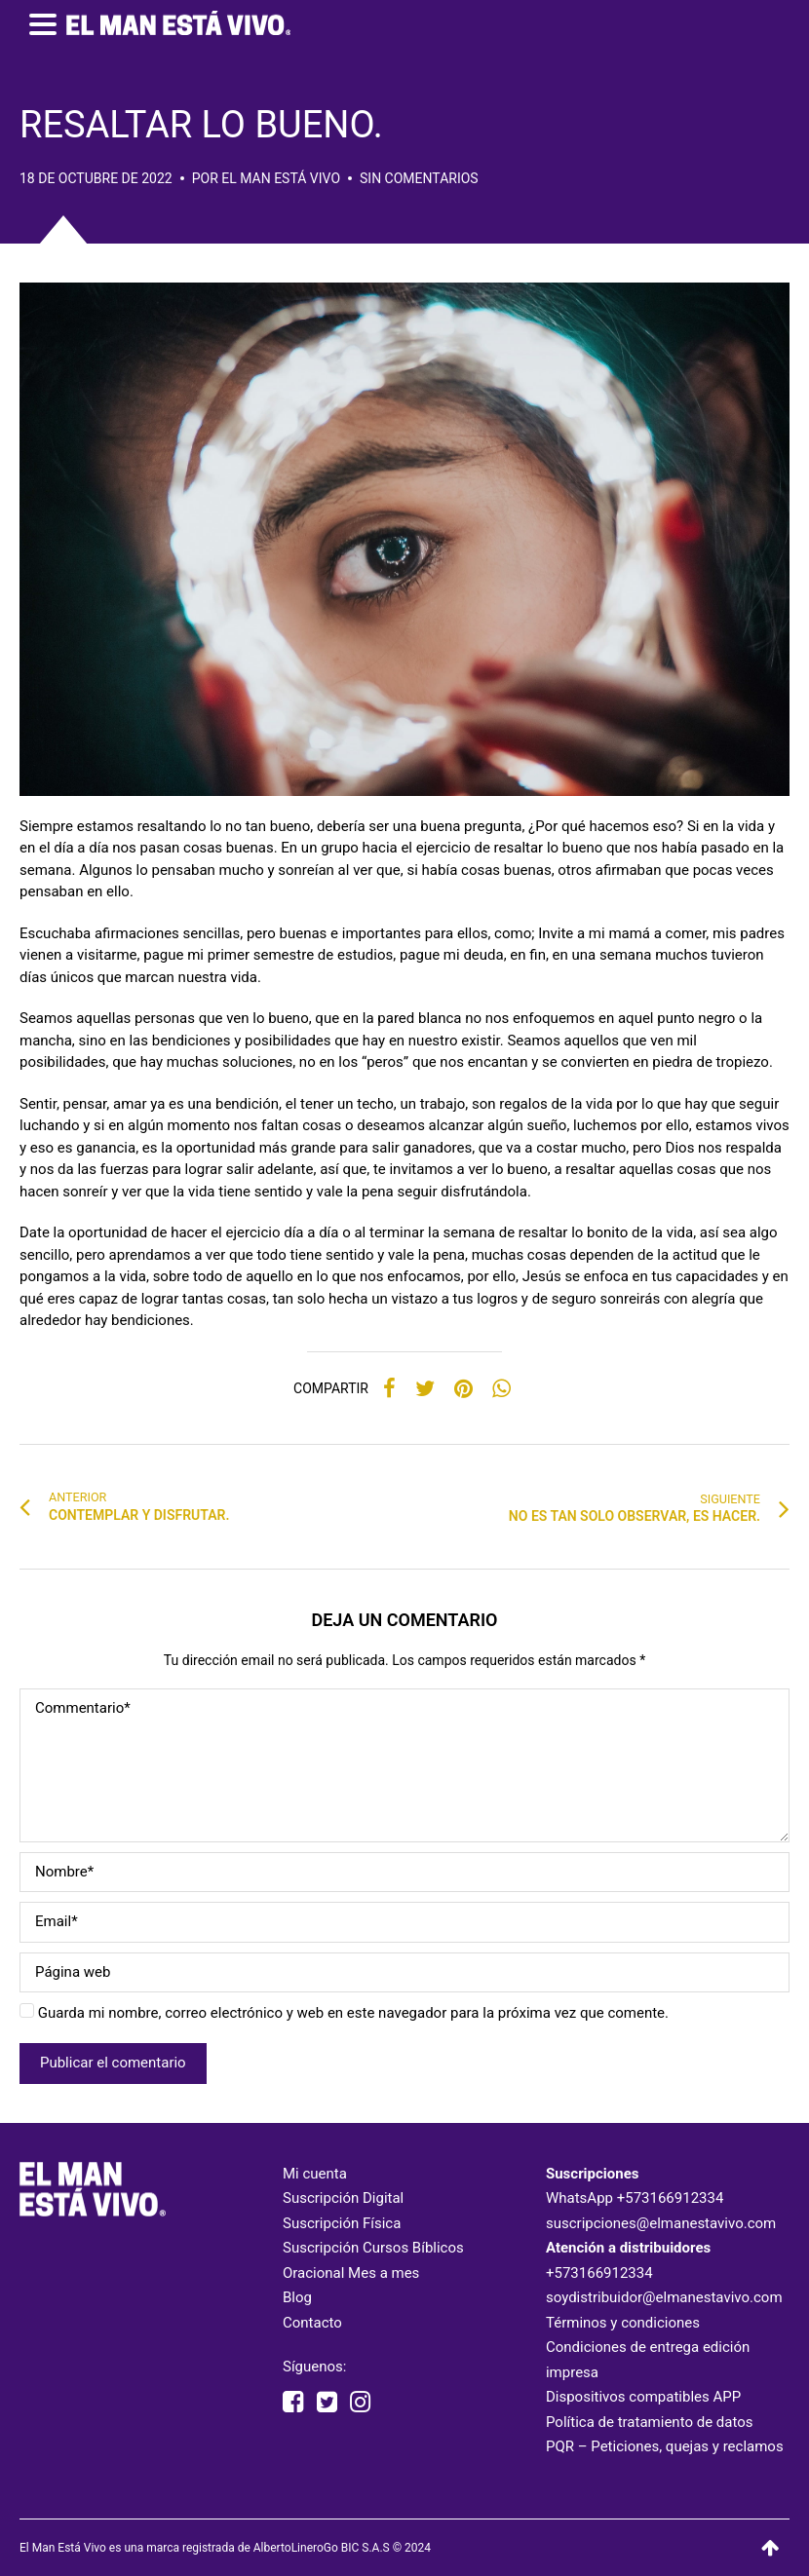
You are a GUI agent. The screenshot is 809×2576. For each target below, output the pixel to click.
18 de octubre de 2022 (96, 178)
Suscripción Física (342, 2223)
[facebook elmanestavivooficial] (293, 2402)
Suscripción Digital (343, 2198)
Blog (297, 2297)
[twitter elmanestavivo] (327, 2402)
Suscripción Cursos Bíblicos (373, 2247)
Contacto (312, 2322)
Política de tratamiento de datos (649, 2422)
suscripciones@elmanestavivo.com (661, 2223)
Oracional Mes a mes (351, 2273)
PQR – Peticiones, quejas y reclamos (665, 2446)
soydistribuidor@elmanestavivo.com (664, 2297)
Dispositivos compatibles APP (643, 2397)
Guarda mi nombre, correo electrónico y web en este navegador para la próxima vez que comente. (353, 2013)
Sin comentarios (419, 178)
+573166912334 (670, 2198)
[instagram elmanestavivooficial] (360, 2402)
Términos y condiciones (623, 2322)
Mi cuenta (315, 2173)
